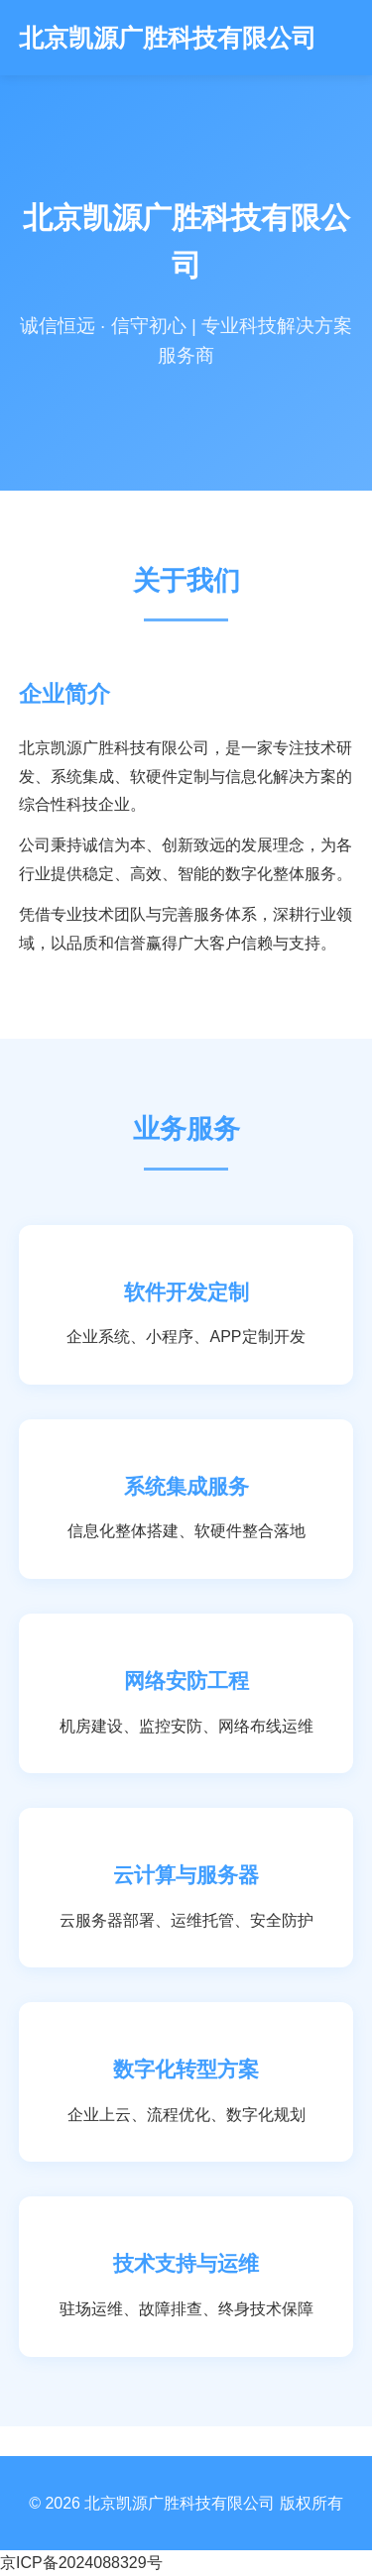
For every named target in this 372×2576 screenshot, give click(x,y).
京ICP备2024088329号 (81, 2562)
